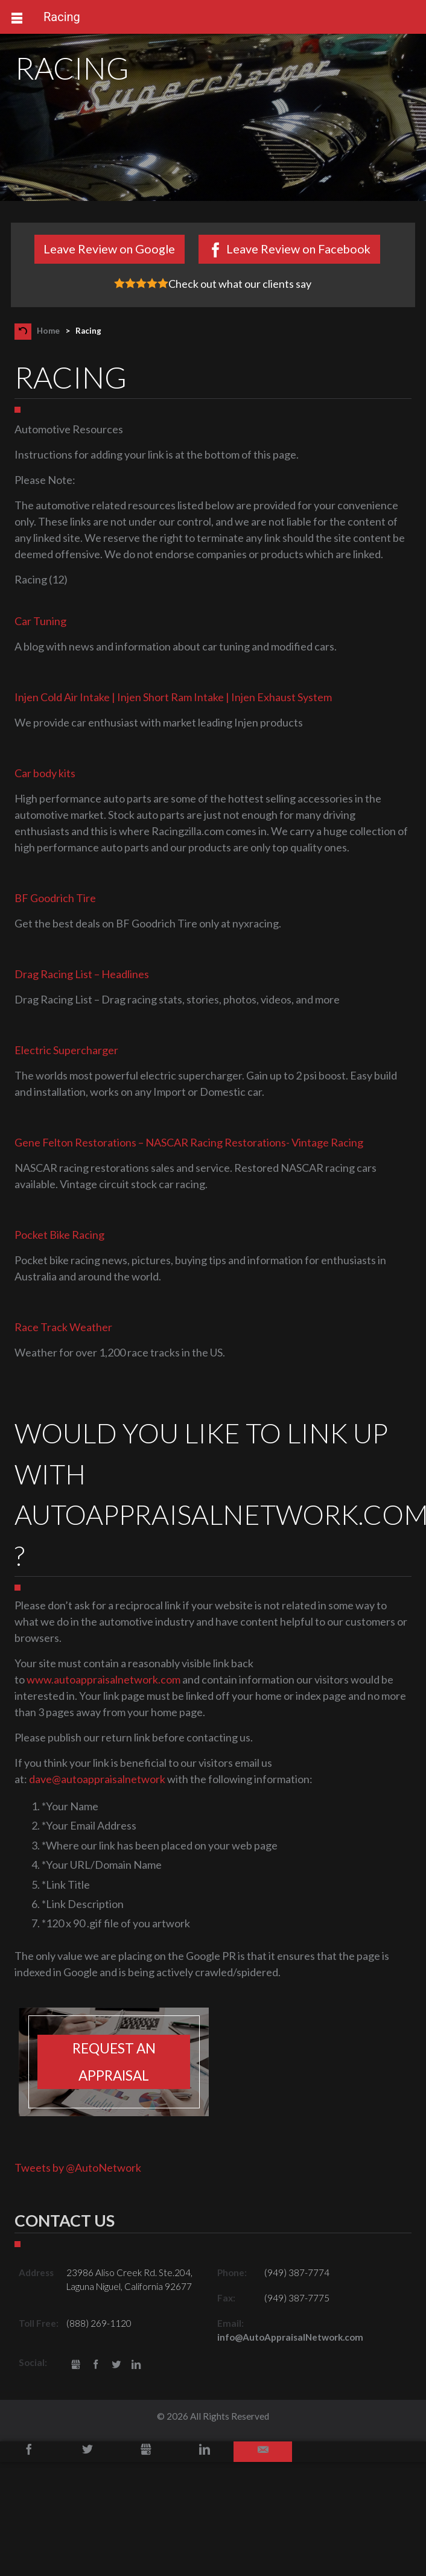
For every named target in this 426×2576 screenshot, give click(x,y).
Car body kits (44, 773)
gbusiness (75, 2365)
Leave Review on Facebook (298, 248)
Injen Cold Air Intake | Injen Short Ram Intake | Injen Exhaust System (173, 697)
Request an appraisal (114, 2062)
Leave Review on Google (109, 248)
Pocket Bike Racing (59, 1234)
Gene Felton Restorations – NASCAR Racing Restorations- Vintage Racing (188, 1142)
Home (48, 331)
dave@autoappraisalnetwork (97, 1779)
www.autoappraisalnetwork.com (103, 1679)
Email (263, 2451)
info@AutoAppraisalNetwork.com (290, 2337)
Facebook (95, 2365)
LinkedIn (136, 2365)
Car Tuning (40, 621)
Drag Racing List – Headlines (81, 974)
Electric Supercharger (66, 1050)
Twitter (116, 2365)
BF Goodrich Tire (55, 898)
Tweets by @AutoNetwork (77, 2167)
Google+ (146, 2451)
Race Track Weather (63, 1327)
